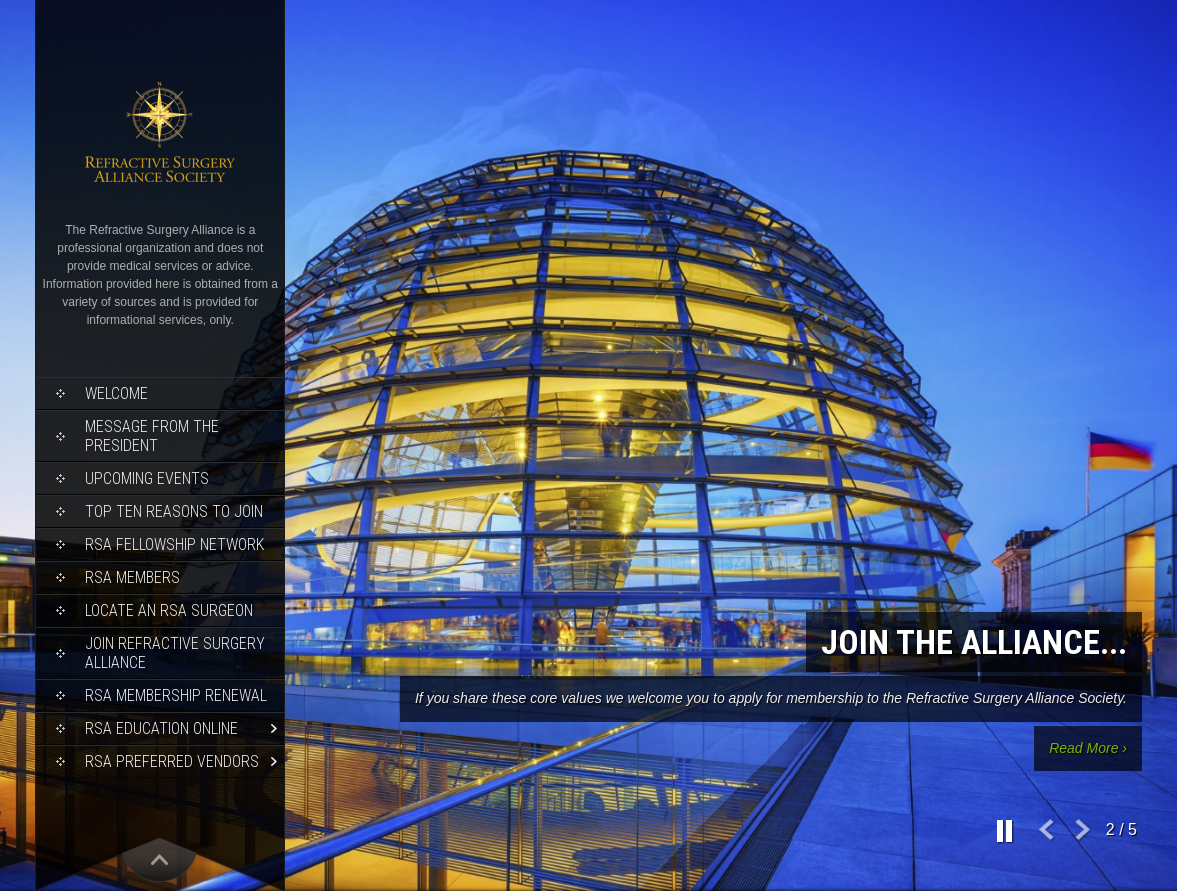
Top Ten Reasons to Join (174, 511)
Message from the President (152, 436)
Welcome (116, 393)
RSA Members (132, 577)
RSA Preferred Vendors (172, 761)
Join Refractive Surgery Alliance (175, 653)
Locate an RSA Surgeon (169, 610)
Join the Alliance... (974, 642)
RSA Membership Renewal (176, 695)
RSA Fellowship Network (174, 544)
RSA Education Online (161, 728)
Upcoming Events (147, 478)
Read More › (1088, 748)
